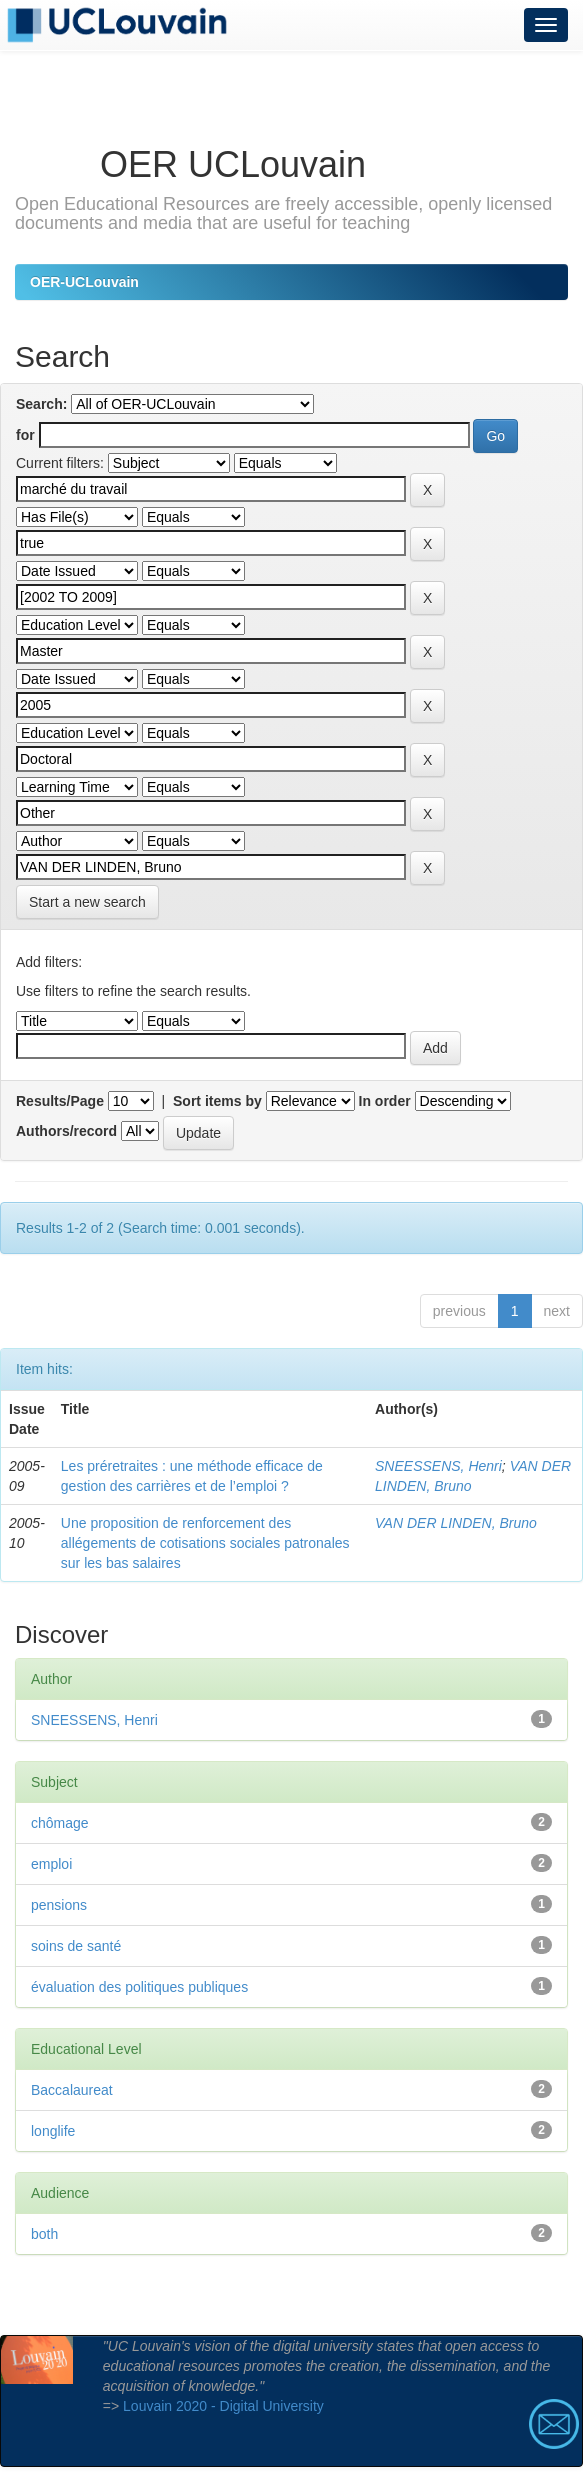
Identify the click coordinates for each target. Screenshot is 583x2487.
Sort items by (217, 1101)
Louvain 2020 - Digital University (223, 2406)
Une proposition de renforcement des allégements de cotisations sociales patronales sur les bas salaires (205, 1543)
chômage (60, 1823)
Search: (41, 404)
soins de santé (76, 1946)
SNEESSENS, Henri (438, 1466)
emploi (51, 1864)
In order (385, 1101)
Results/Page (60, 1101)
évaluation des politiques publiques (139, 1987)
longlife (53, 2131)
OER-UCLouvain (84, 282)
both (44, 2234)
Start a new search (87, 902)
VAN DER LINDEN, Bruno (456, 1523)
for (25, 435)
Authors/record (66, 1131)
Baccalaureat (72, 2090)
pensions (59, 1905)
